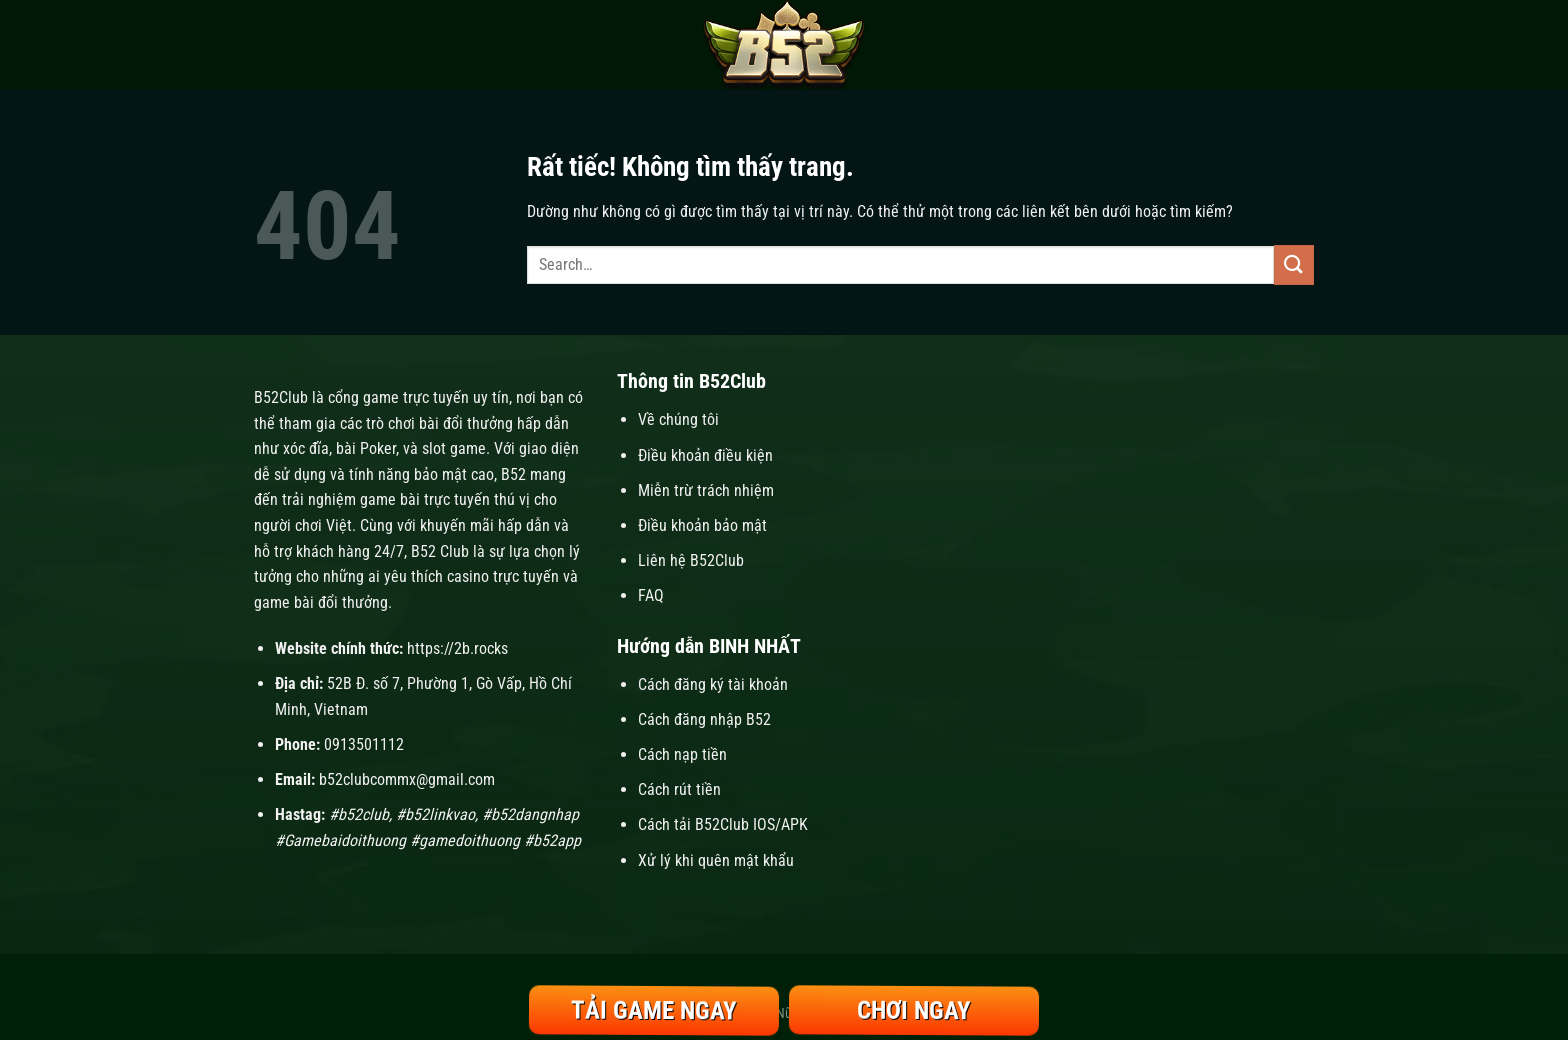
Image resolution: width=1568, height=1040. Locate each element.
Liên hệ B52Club (691, 560)
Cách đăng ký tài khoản (713, 684)
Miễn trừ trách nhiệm (706, 490)
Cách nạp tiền (684, 754)
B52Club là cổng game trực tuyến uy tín (381, 397)
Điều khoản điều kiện (705, 455)
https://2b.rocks (457, 648)
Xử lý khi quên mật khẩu (716, 860)
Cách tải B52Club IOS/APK (723, 824)
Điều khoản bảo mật (702, 525)
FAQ (651, 595)
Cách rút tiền (679, 789)
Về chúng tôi (678, 419)
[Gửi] (1294, 264)
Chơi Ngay (914, 1010)
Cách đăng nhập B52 (704, 719)
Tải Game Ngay (654, 1010)
